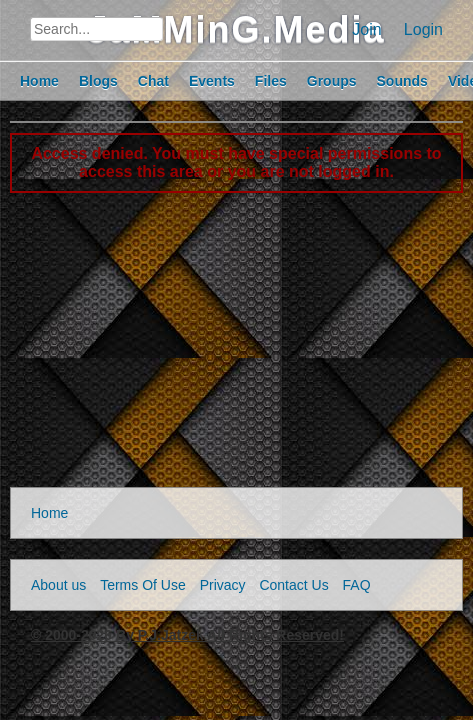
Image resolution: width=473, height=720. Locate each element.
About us (58, 585)
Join (366, 29)
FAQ (357, 585)
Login (423, 29)
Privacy (223, 585)
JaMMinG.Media (236, 29)
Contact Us (293, 585)
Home (49, 513)
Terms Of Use (143, 585)
